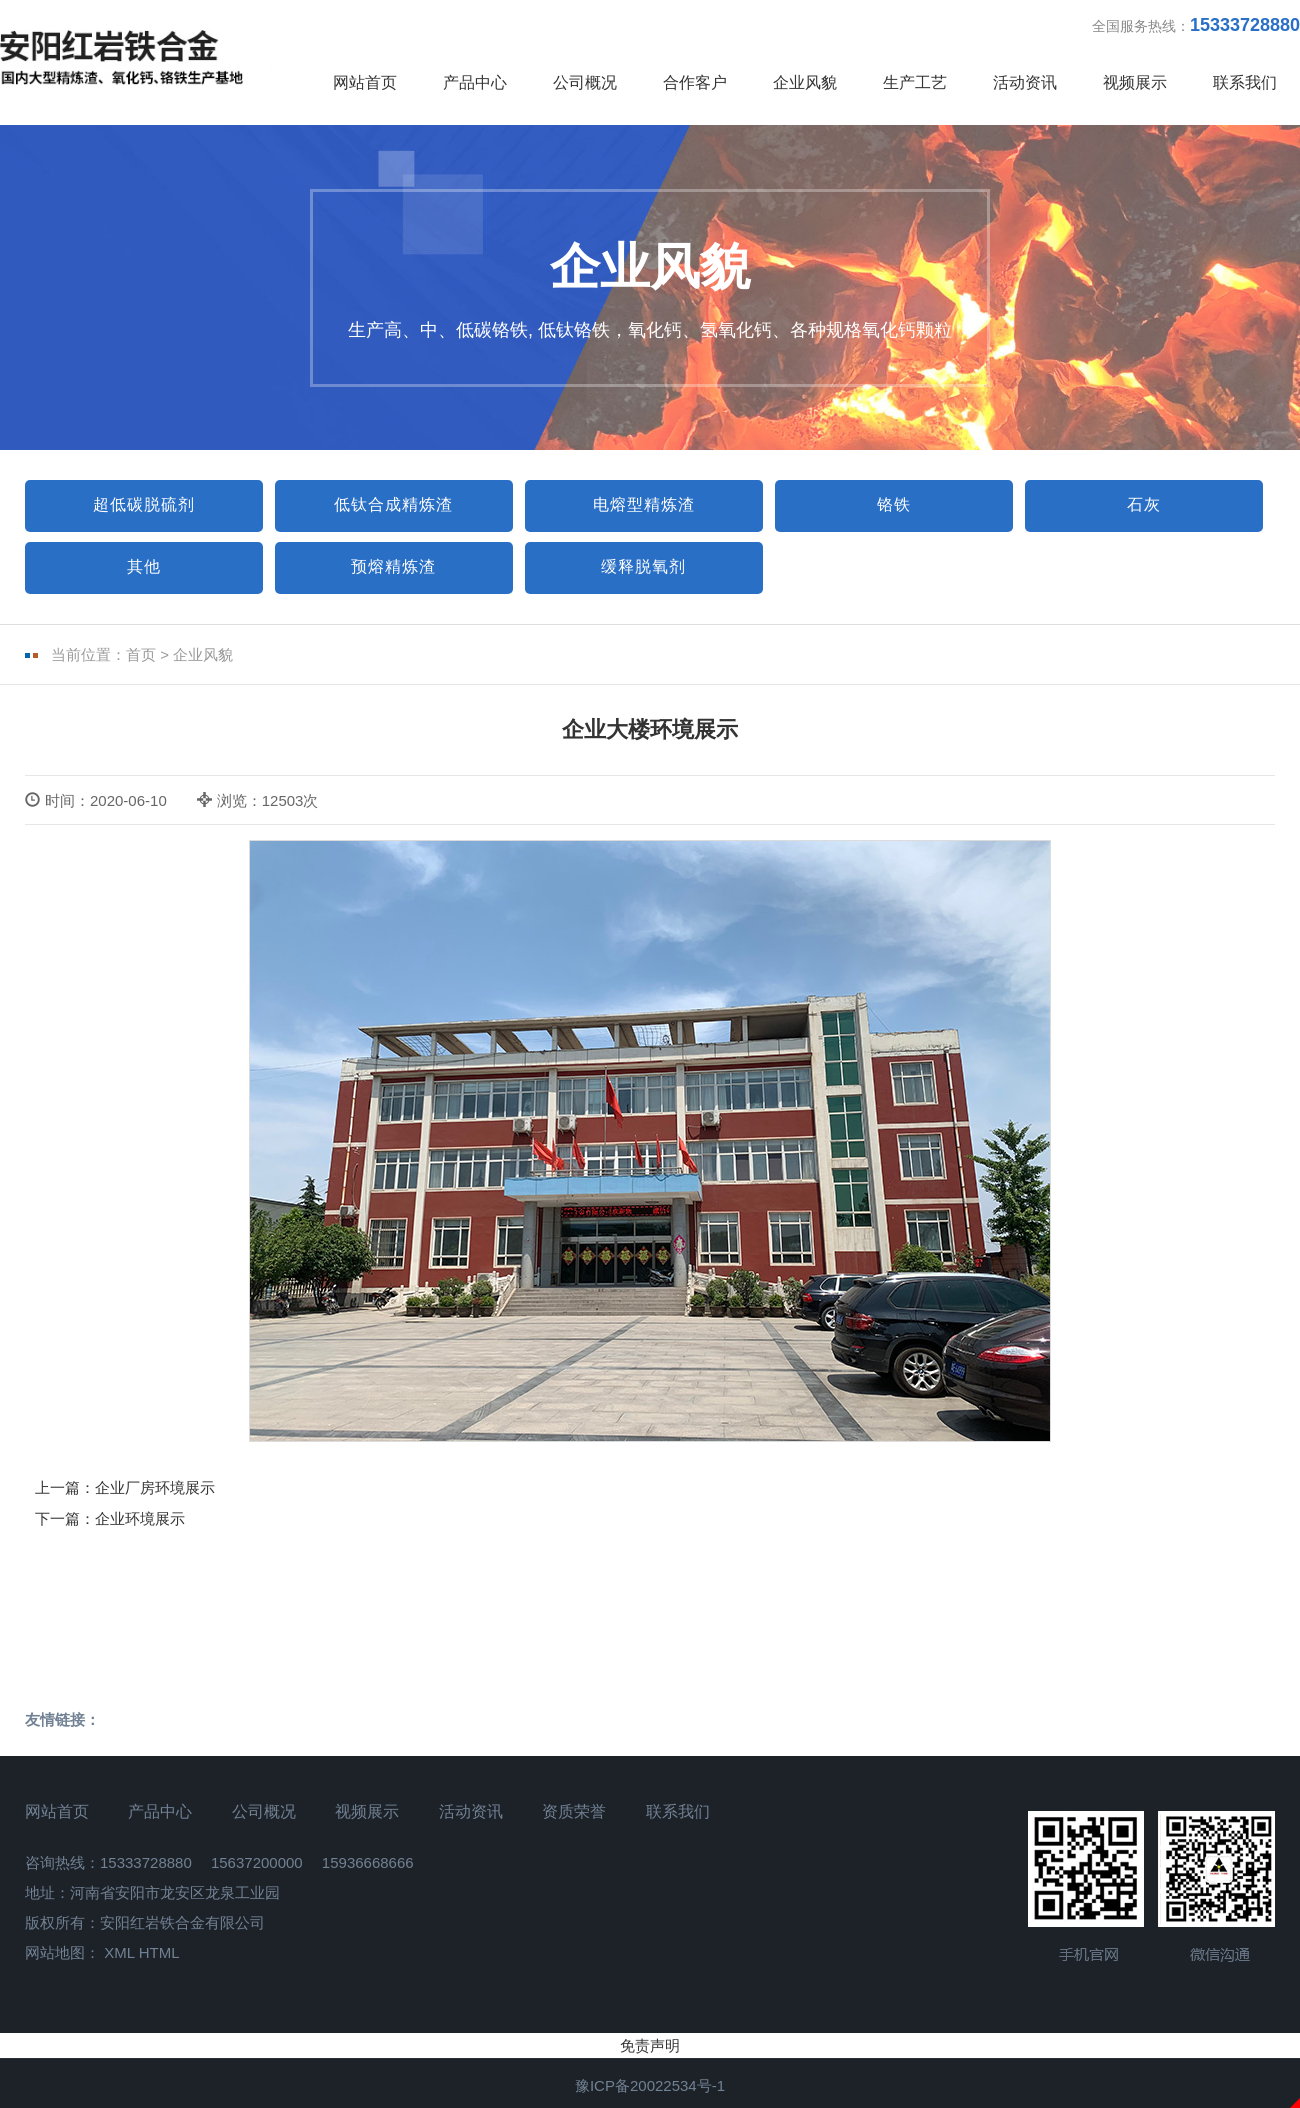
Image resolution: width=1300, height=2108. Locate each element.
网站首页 (365, 82)
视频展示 (1135, 82)
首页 (141, 654)
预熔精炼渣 (393, 566)
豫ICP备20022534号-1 (650, 2085)
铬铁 (894, 504)
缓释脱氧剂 (643, 566)
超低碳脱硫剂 (144, 504)
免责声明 (650, 2045)
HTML (159, 1952)
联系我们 (1245, 82)
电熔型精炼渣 (644, 504)
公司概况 (585, 82)
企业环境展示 (140, 1518)
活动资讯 (1025, 82)
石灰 (1144, 504)
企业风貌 (805, 82)
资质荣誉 (574, 1811)
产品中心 (475, 82)
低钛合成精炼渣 (393, 504)
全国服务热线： (1196, 25)
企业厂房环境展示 (155, 1487)
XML (119, 1952)
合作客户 (695, 82)
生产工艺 (915, 82)
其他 (144, 566)
